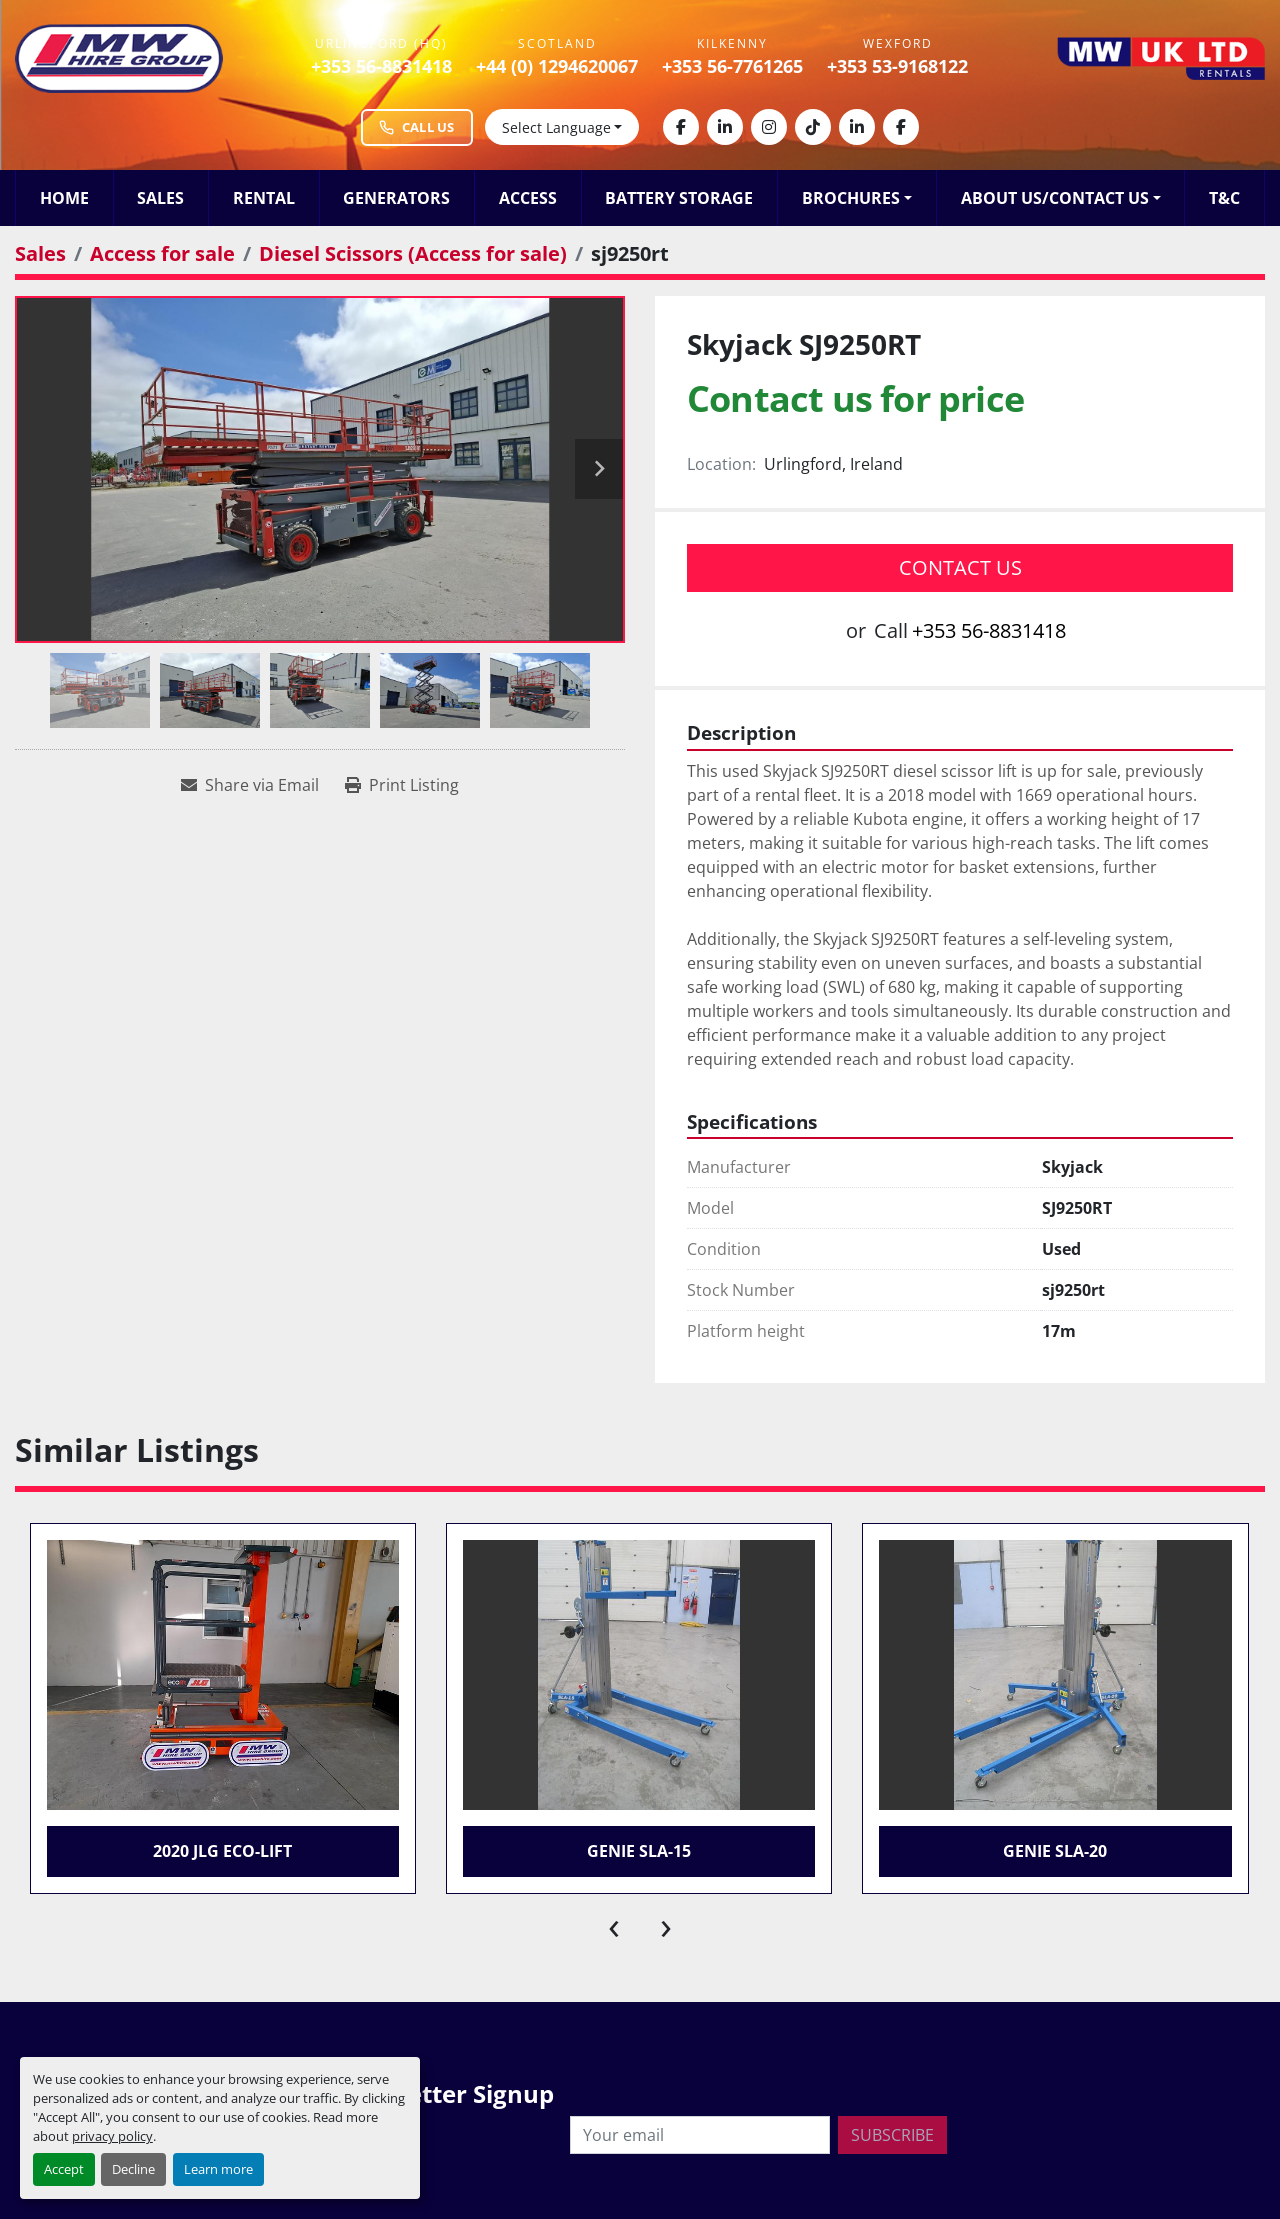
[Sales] (40, 253)
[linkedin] (725, 127)
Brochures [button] (851, 198)
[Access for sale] (162, 253)
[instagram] (769, 127)
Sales (160, 198)
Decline (133, 2169)
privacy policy (112, 2136)
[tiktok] (813, 127)
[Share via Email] (250, 785)
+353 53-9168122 (897, 66)
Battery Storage (679, 198)
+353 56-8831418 (381, 66)
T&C (1224, 198)
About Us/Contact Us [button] (1055, 198)
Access (528, 198)
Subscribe (892, 2135)
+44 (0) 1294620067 (557, 66)
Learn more (218, 2169)
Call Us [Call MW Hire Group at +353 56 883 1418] (417, 127)
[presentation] (614, 1924)
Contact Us (960, 567)
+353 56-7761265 (732, 66)
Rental (264, 198)
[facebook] (681, 127)
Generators (396, 198)
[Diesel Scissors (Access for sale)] (413, 253)
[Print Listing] (402, 785)
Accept (64, 2169)
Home (64, 198)
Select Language (556, 127)
